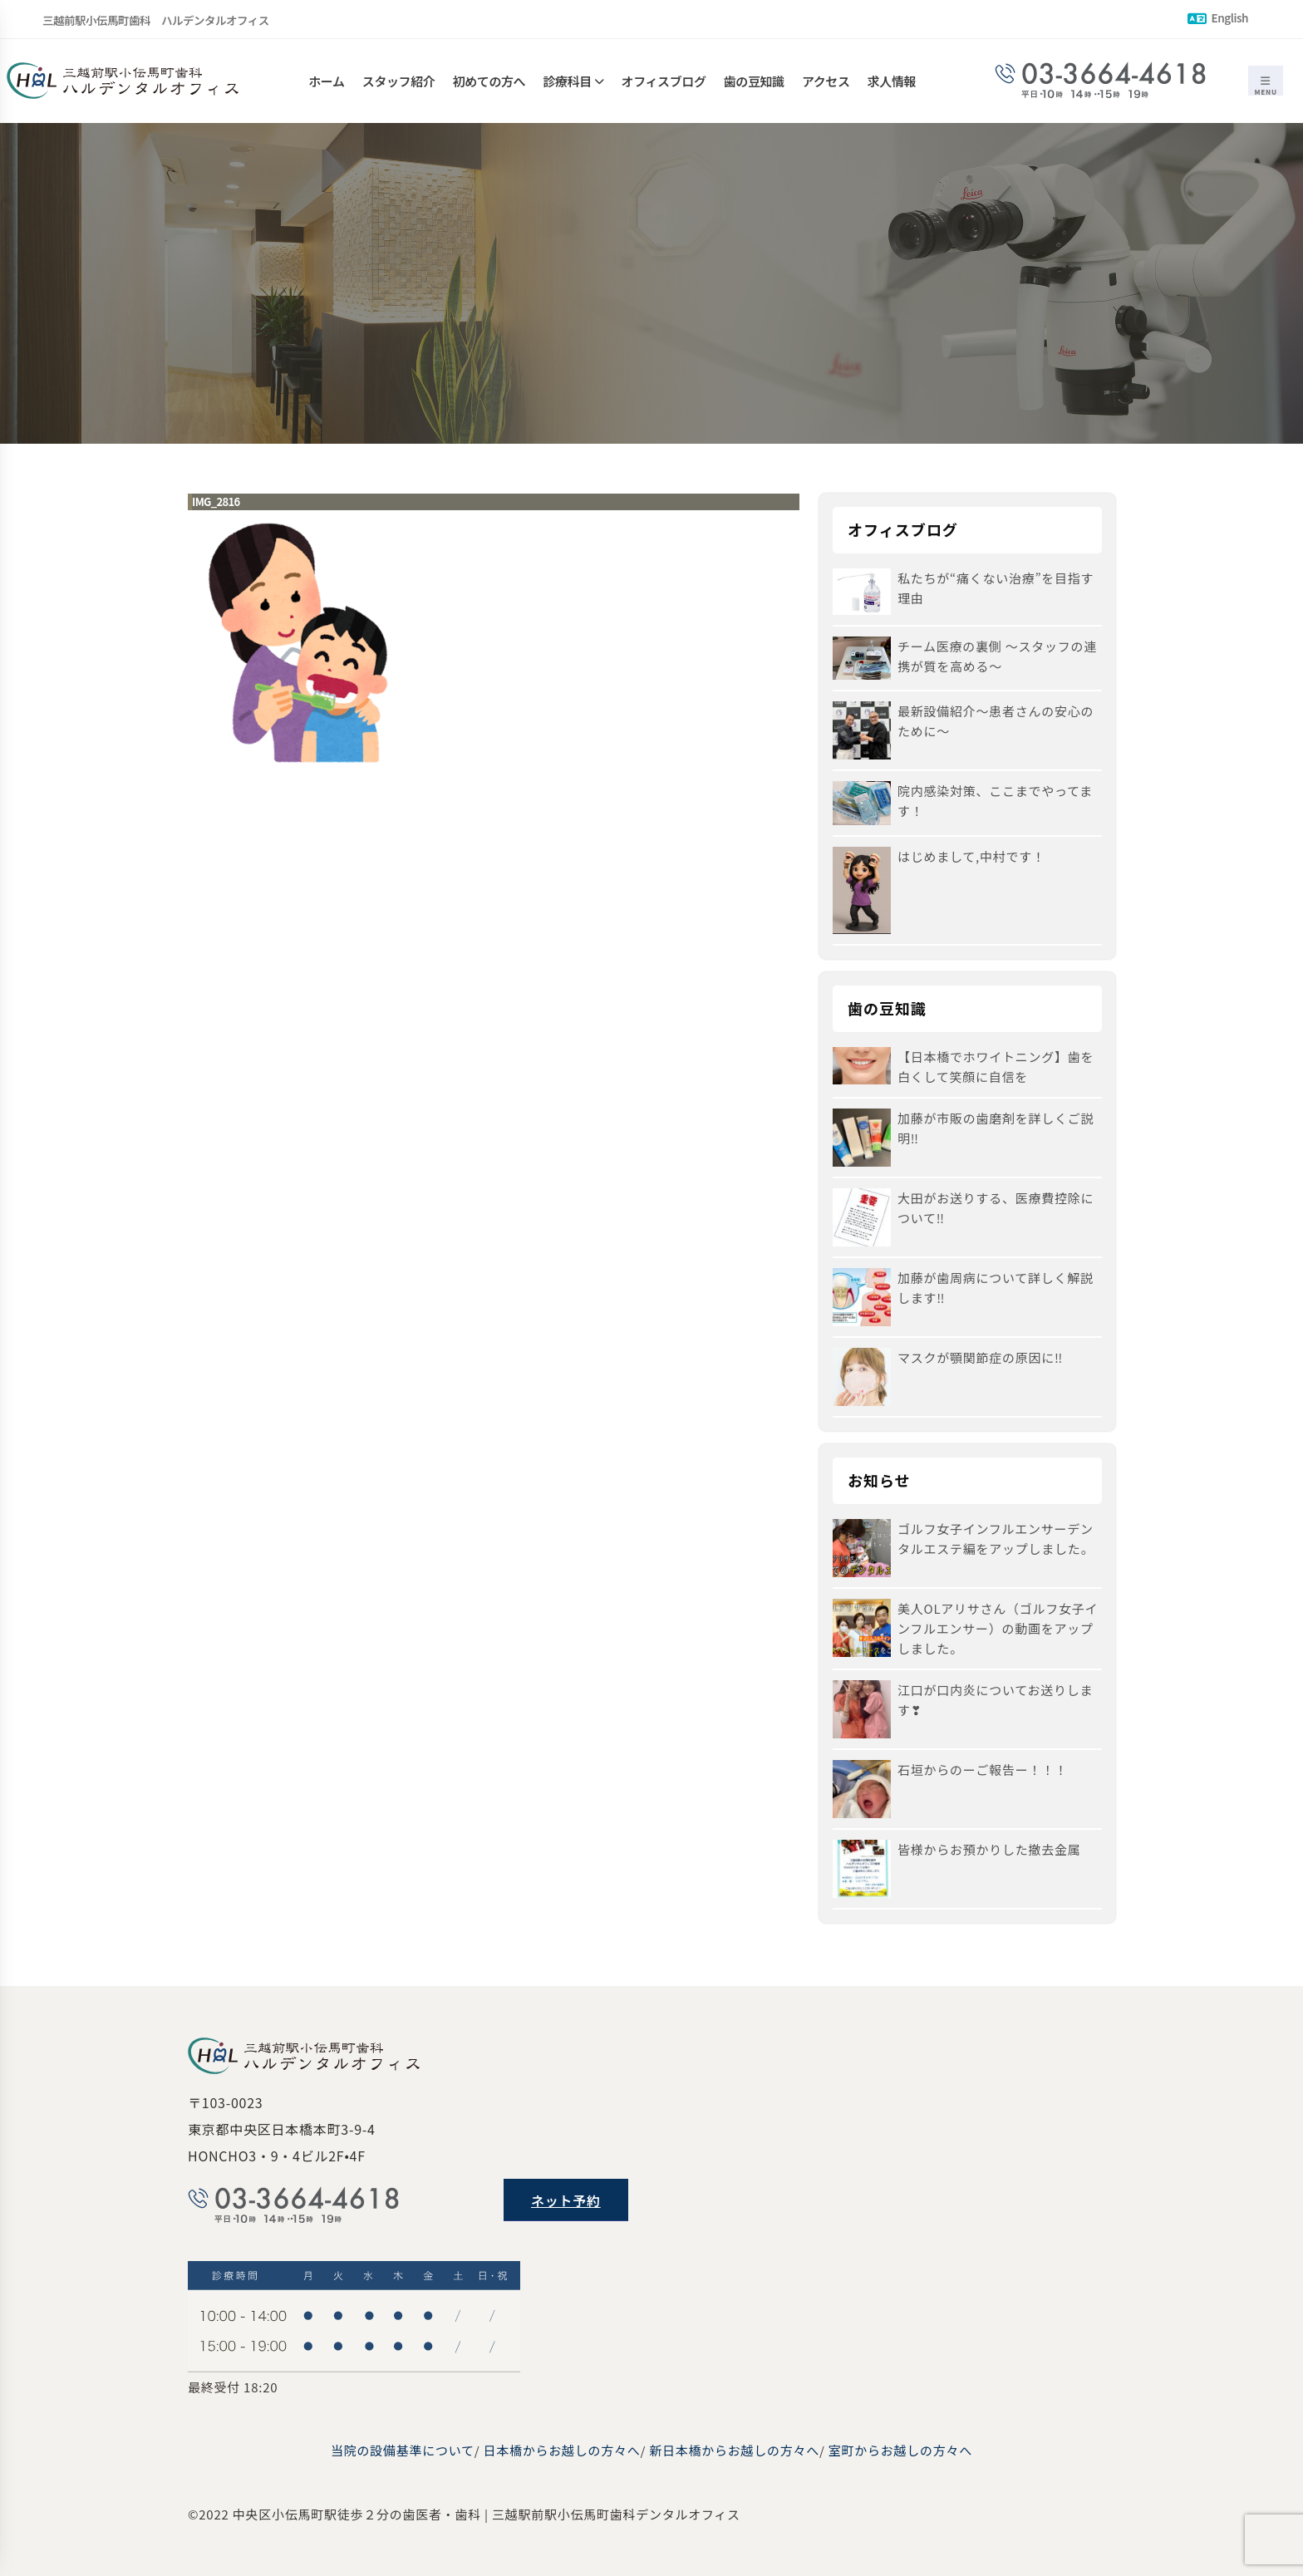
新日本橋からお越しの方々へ (734, 2450)
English (1217, 17)
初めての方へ (489, 81)
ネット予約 (566, 2200)
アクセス (826, 81)
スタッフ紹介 (398, 81)
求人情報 (892, 81)
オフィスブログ (664, 81)
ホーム (326, 81)
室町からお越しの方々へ (900, 2450)
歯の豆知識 (754, 81)
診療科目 (567, 81)
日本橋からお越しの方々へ (562, 2450)
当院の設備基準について (402, 2450)
